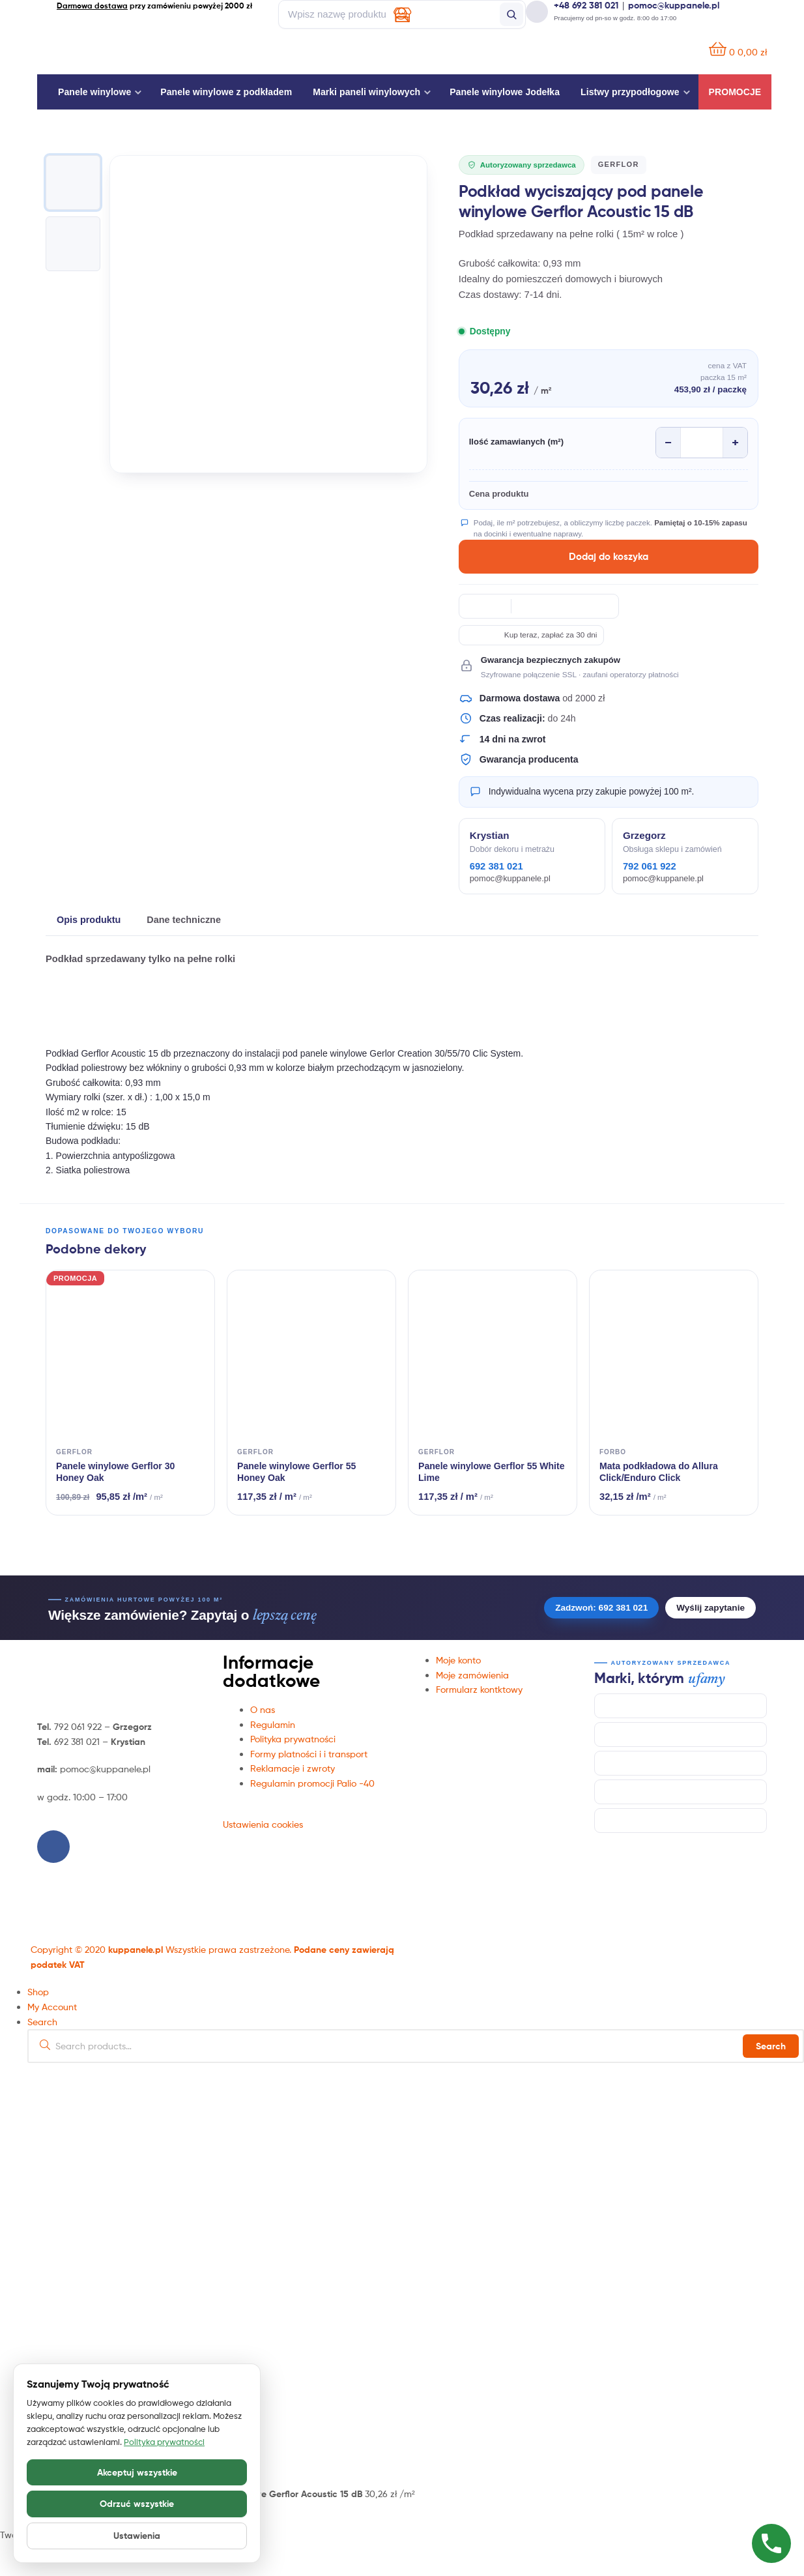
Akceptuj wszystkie (137, 2472)
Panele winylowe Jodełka (505, 92)
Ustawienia (136, 2535)
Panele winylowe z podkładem (226, 92)
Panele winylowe (94, 92)
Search (771, 2046)
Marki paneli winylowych (366, 92)
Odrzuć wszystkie (137, 2504)
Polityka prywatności (164, 2442)
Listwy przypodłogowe (630, 92)
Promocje (735, 92)
